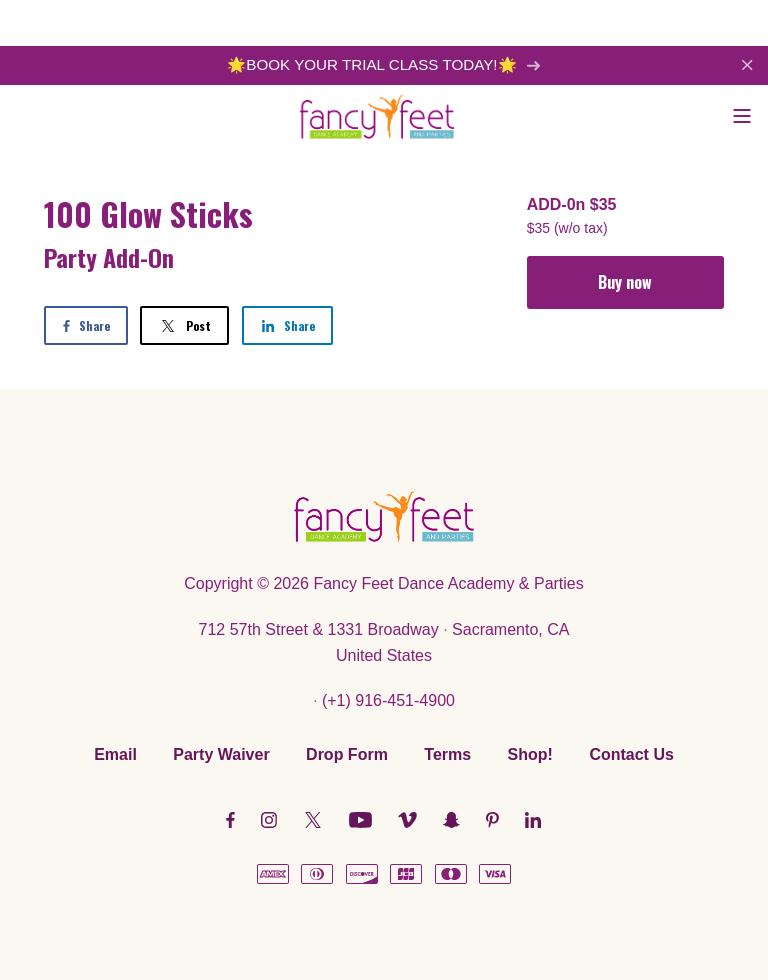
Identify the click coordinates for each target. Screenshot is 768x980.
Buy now (625, 282)
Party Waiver (221, 754)
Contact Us (631, 754)
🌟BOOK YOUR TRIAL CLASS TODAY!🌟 (383, 64)
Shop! (530, 754)
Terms (447, 754)
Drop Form (347, 754)
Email (115, 754)
